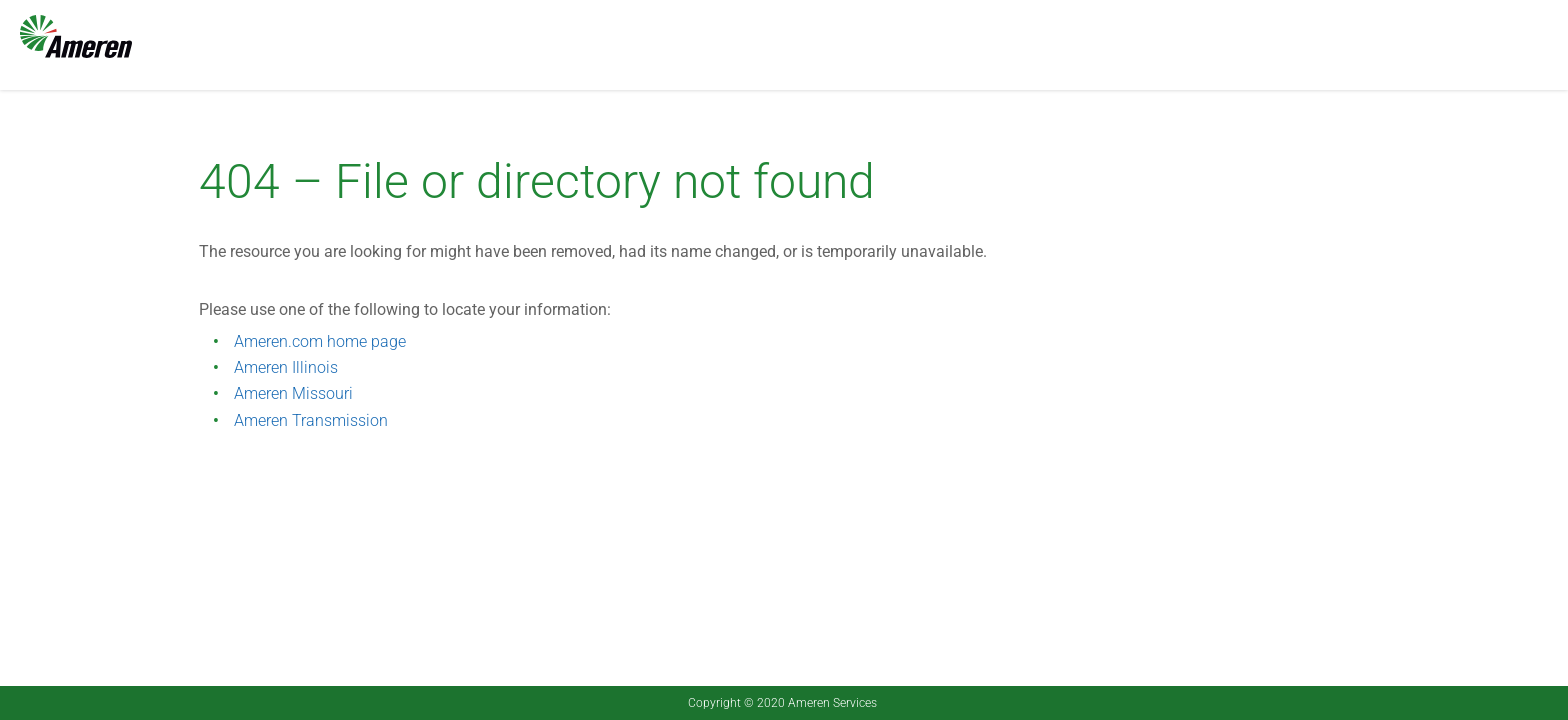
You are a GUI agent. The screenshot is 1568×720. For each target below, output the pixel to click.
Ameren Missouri (293, 393)
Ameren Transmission (311, 420)
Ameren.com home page (320, 341)
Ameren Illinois (286, 367)
